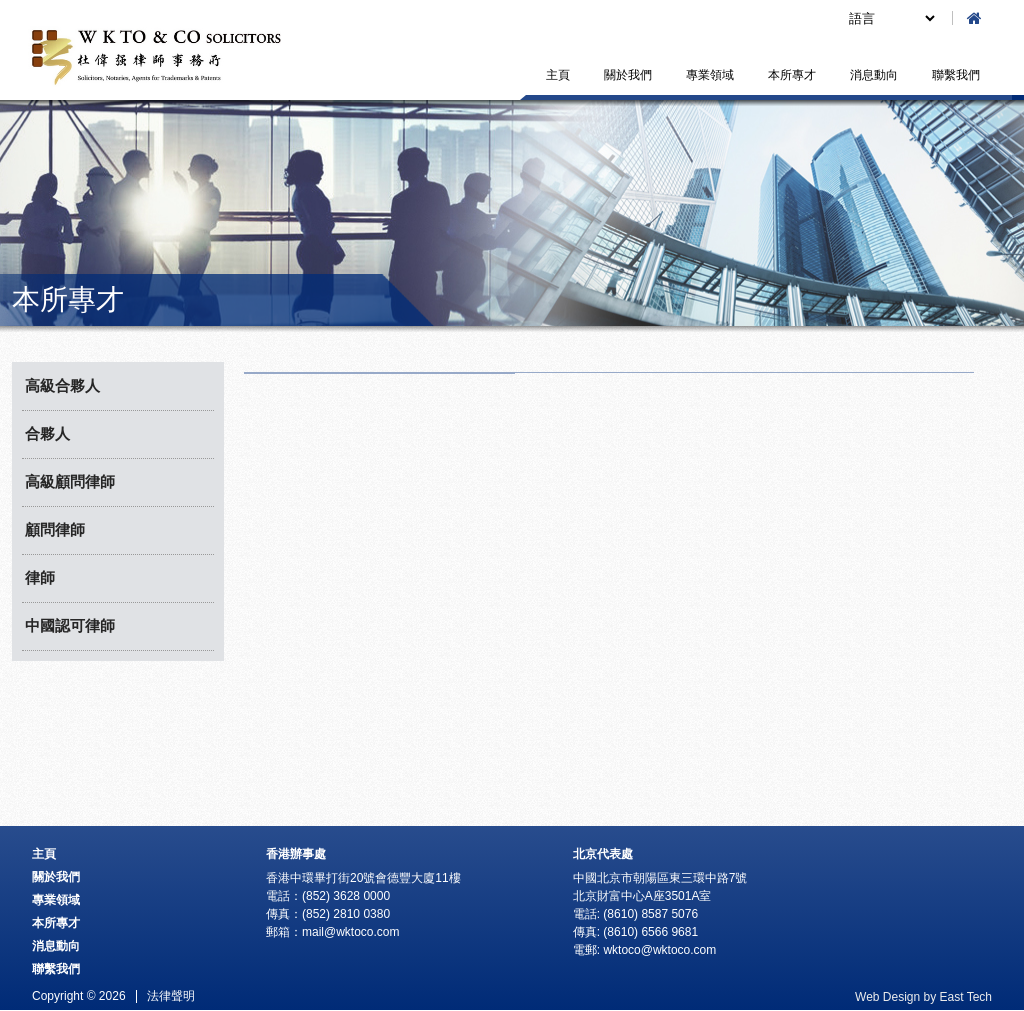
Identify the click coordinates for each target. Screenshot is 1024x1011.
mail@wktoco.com (351, 932)
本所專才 (792, 75)
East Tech (966, 997)
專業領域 (710, 75)
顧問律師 (55, 529)
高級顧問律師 (70, 481)
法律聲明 (171, 996)
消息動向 (874, 75)
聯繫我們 (956, 75)
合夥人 (47, 433)
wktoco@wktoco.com (659, 950)
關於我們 (628, 75)
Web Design (887, 997)
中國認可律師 (70, 625)
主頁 (558, 75)
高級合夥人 (62, 385)
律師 (40, 577)
